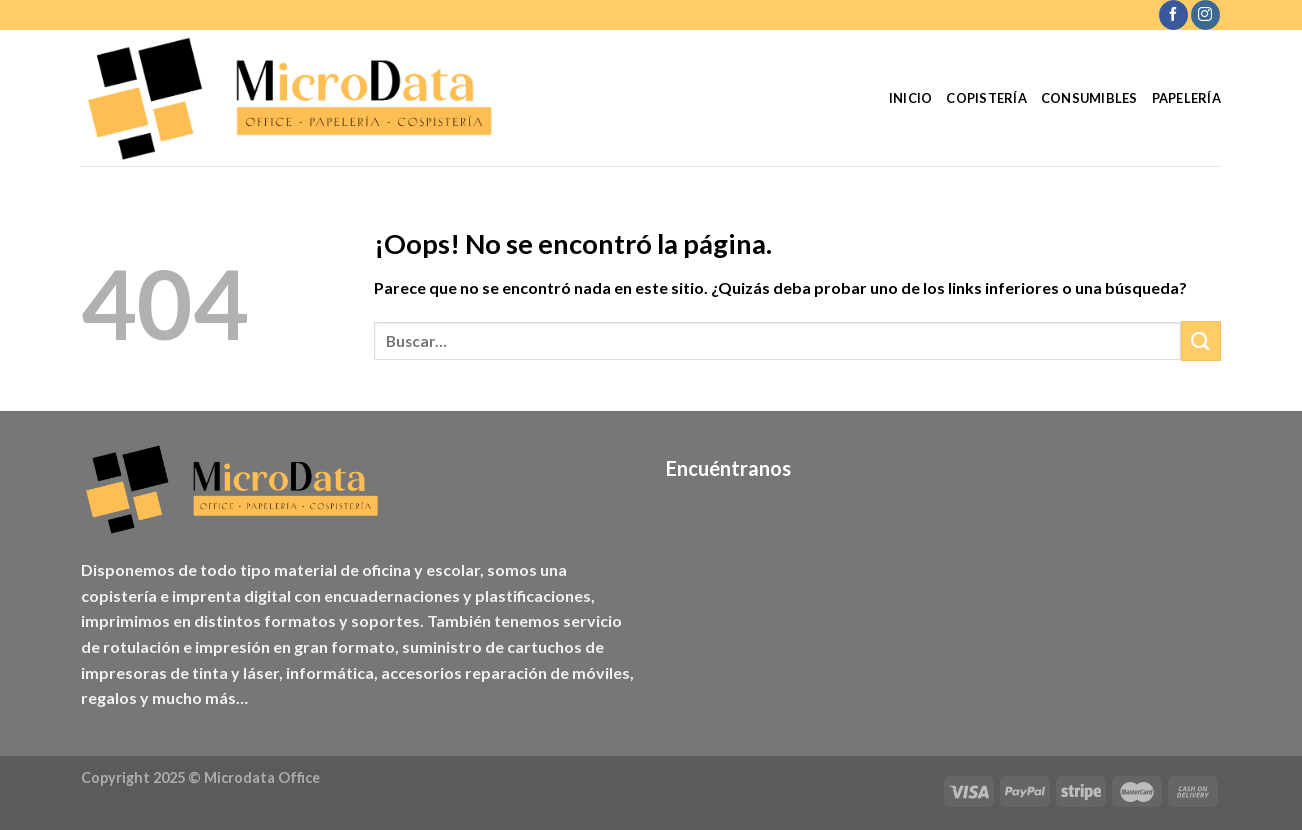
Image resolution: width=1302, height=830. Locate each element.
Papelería (1186, 98)
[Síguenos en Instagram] (1205, 15)
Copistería (986, 98)
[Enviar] (1201, 340)
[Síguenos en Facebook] (1173, 15)
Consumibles (1089, 98)
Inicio (911, 98)
